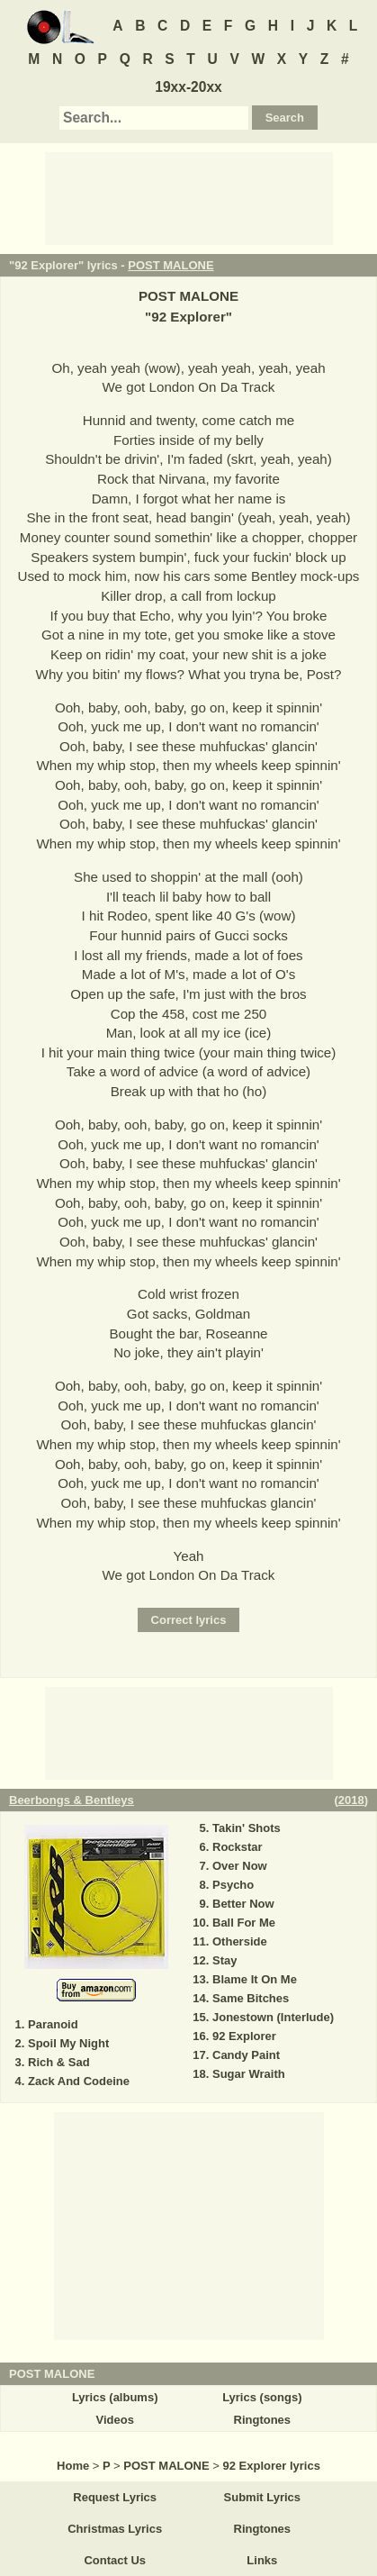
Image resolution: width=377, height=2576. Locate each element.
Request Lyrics (115, 2497)
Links (262, 2560)
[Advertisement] (189, 197)
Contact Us (115, 2560)
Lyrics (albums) (115, 2397)
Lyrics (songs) (261, 2397)
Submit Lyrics (262, 2497)
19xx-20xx (188, 87)
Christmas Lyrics (114, 2528)
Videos (114, 2419)
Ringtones (263, 2419)
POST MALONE (170, 265)
